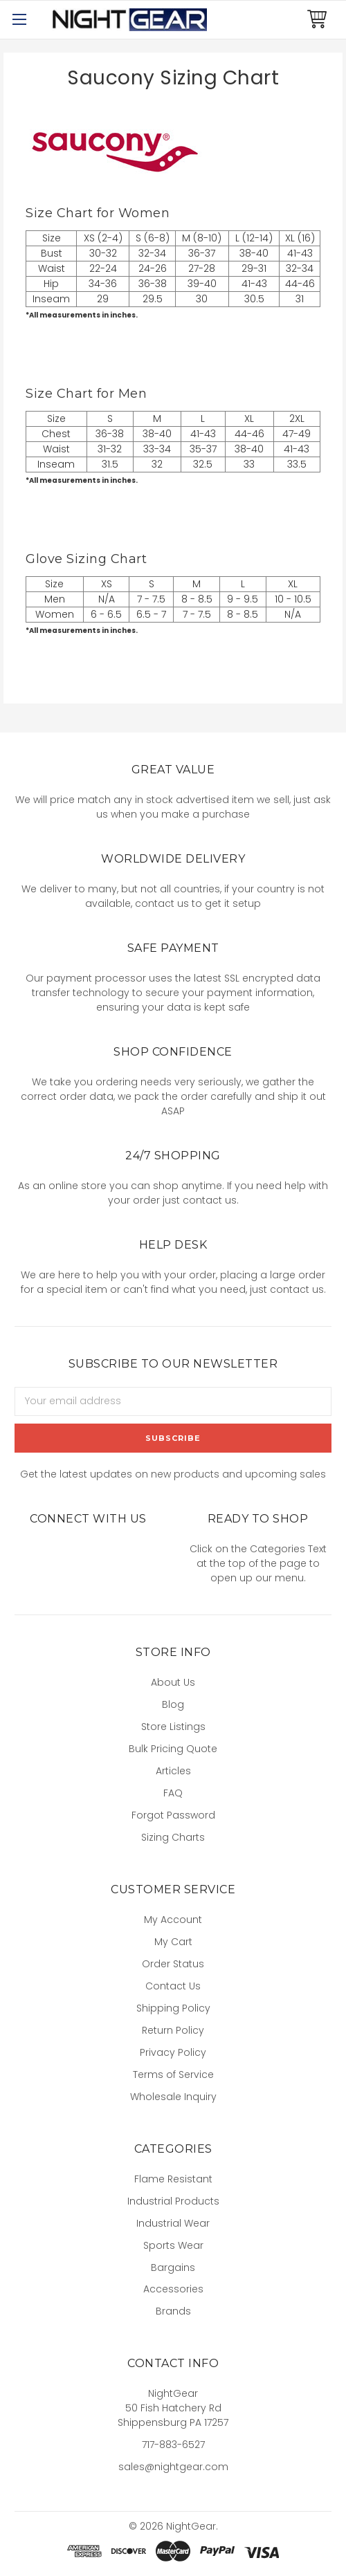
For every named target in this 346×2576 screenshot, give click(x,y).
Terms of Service (173, 2074)
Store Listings (173, 1726)
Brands (173, 2311)
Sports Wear (173, 2245)
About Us (173, 1682)
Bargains (173, 2267)
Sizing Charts (173, 1837)
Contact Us (173, 1986)
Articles (173, 1771)
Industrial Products (173, 2201)
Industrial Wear (173, 2223)
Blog (173, 1704)
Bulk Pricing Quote (173, 1749)
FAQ (173, 1793)
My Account (173, 1919)
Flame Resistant (173, 2179)
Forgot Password (173, 1815)
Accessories (173, 2289)
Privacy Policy (173, 2052)
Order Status (173, 1964)
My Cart (173, 1942)
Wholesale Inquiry (173, 2097)
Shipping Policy (173, 2008)
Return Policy (173, 2030)
